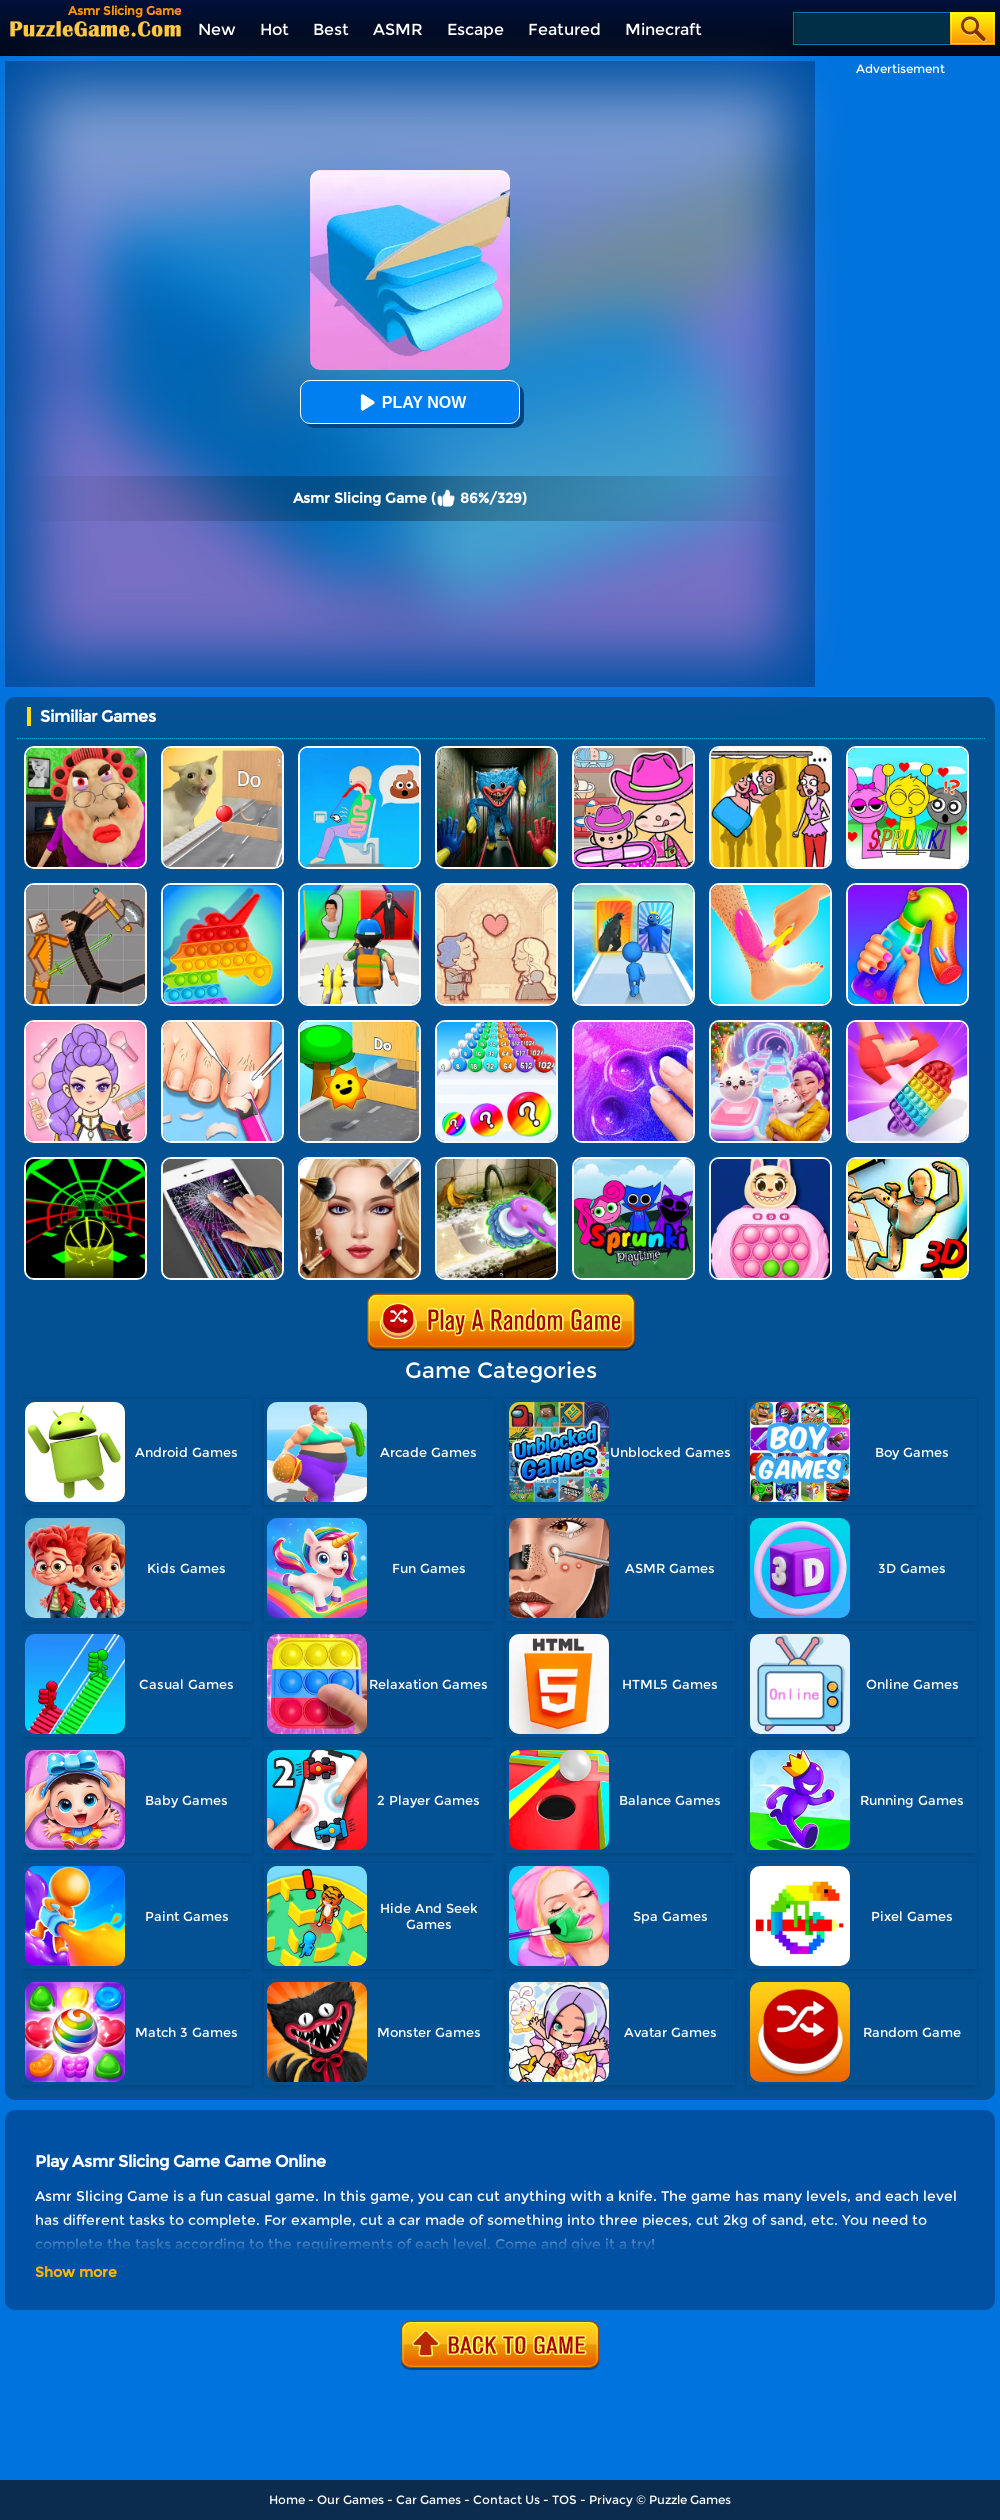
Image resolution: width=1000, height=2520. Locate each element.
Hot (274, 29)
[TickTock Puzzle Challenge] (222, 753)
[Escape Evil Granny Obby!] (85, 753)
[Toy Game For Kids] (359, 1027)
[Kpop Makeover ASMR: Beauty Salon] (85, 1027)
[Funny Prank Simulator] (222, 1164)
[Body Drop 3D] (907, 1164)
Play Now (410, 402)
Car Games (428, 2499)
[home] (95, 28)
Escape (475, 29)
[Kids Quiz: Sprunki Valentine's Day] (907, 753)
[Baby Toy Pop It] (770, 1164)
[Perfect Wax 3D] (770, 890)
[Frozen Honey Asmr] (907, 890)
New (217, 29)
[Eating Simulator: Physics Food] (359, 753)
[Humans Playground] (85, 890)
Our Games (350, 2499)
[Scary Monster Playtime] (496, 753)
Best (331, 29)
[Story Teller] (496, 890)
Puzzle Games (690, 2499)
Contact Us (506, 2499)
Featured (564, 29)
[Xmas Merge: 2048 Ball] (496, 1027)
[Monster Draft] (633, 890)
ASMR (398, 29)
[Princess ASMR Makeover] (359, 1164)
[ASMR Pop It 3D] (907, 1027)
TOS (564, 2499)
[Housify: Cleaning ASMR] (496, 1164)
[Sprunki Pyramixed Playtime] (633, 1164)
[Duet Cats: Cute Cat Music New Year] (770, 1027)
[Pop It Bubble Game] (222, 890)
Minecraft (663, 29)
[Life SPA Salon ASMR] (222, 1027)
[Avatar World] (633, 753)
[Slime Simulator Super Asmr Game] (633, 1027)
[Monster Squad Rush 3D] (359, 890)
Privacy (611, 2499)
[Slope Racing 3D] (85, 1164)
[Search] (870, 28)
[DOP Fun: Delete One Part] (770, 753)
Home (287, 2499)
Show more (76, 2272)
